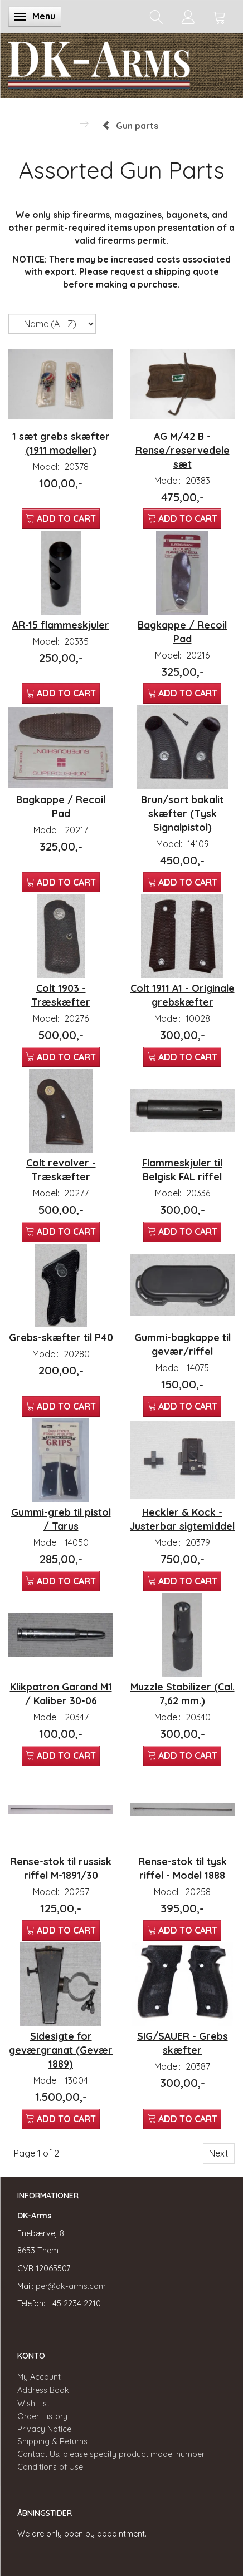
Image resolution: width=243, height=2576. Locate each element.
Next (219, 2153)
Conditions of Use (50, 2467)
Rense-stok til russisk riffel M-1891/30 (60, 1868)
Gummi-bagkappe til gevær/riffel (182, 1344)
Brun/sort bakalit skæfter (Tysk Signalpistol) (182, 813)
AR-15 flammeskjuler (60, 625)
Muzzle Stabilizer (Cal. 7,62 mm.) (182, 1693)
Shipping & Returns (52, 2441)
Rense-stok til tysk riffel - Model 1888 (182, 1868)
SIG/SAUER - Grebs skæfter (182, 2043)
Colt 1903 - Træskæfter (60, 995)
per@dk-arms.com (71, 2286)
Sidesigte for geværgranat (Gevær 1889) (61, 2050)
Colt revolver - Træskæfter (61, 1169)
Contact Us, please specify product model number (111, 2454)
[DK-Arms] (99, 63)
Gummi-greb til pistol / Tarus (61, 1519)
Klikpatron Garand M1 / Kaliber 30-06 (61, 1693)
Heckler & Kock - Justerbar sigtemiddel (182, 1519)
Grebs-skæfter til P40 (61, 1337)
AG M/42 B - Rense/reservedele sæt (182, 450)
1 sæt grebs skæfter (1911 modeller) (61, 443)
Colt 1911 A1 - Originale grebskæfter (182, 995)
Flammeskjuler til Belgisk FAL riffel (182, 1169)
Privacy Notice (44, 2429)
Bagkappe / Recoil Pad (182, 632)
